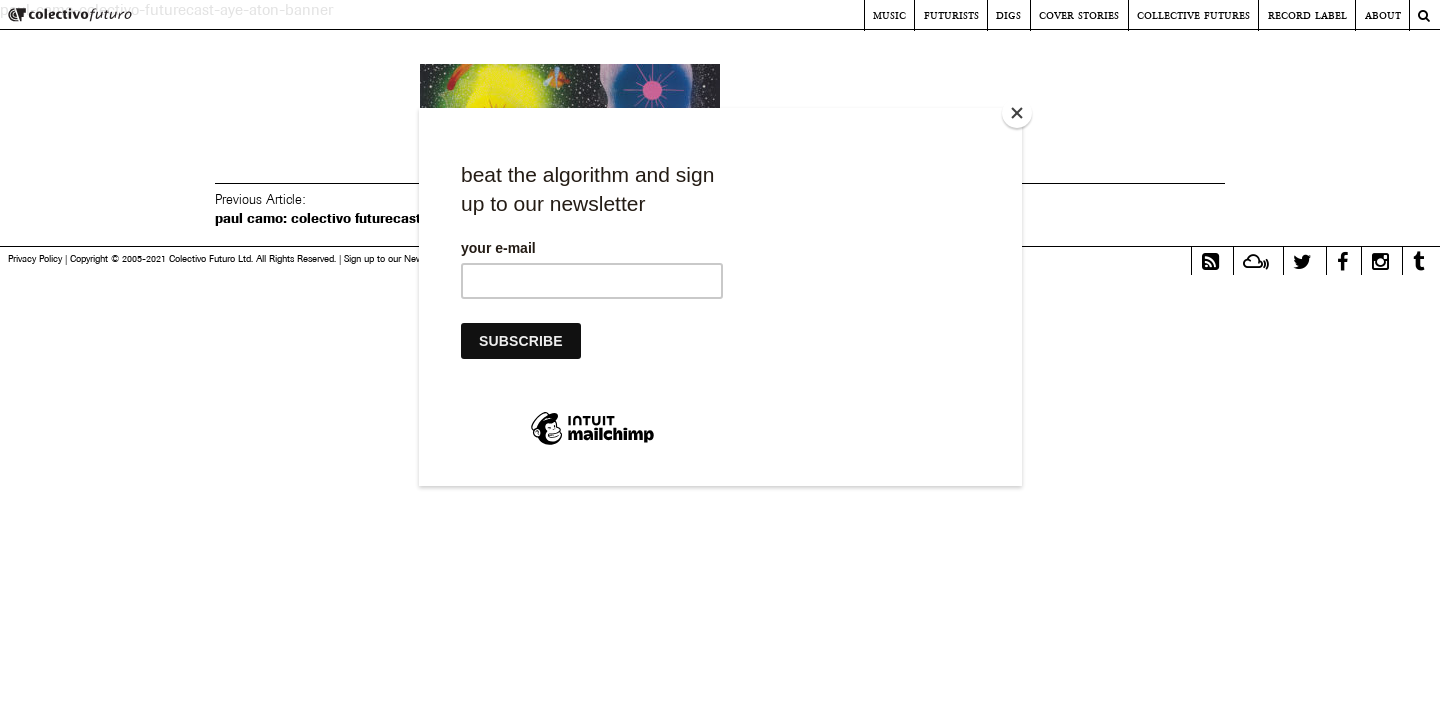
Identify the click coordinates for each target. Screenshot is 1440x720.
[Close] (1017, 113)
